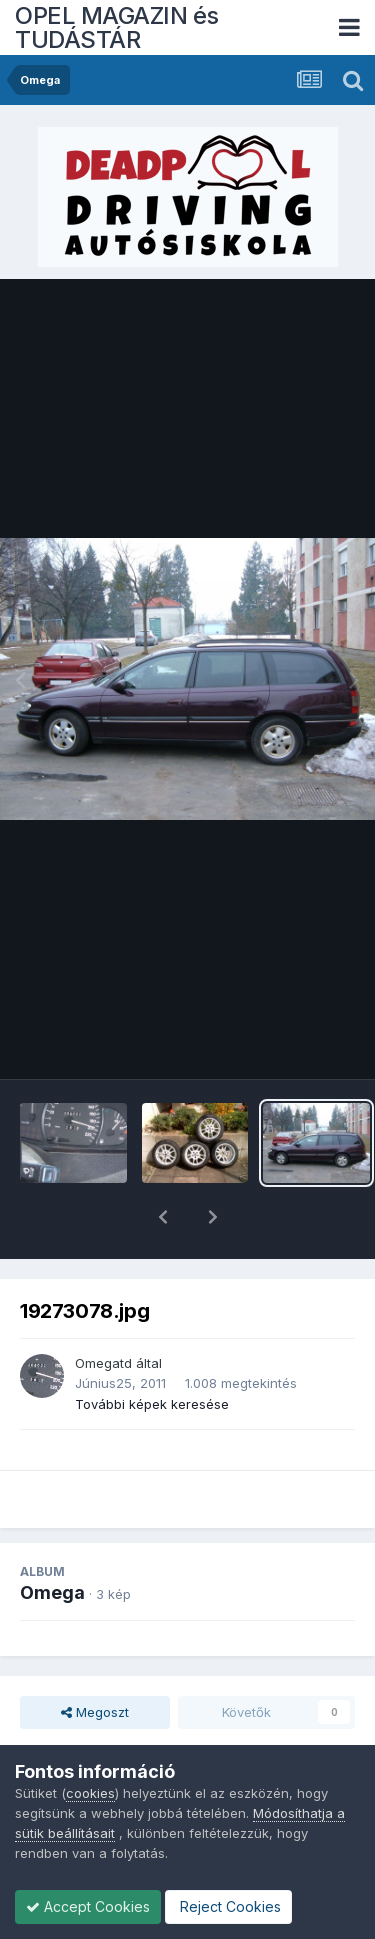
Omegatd (103, 1311)
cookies (90, 1793)
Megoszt (95, 1660)
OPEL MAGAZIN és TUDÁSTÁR (117, 27)
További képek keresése (152, 1352)
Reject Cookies (228, 1906)
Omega (52, 1540)
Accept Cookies (88, 1906)
